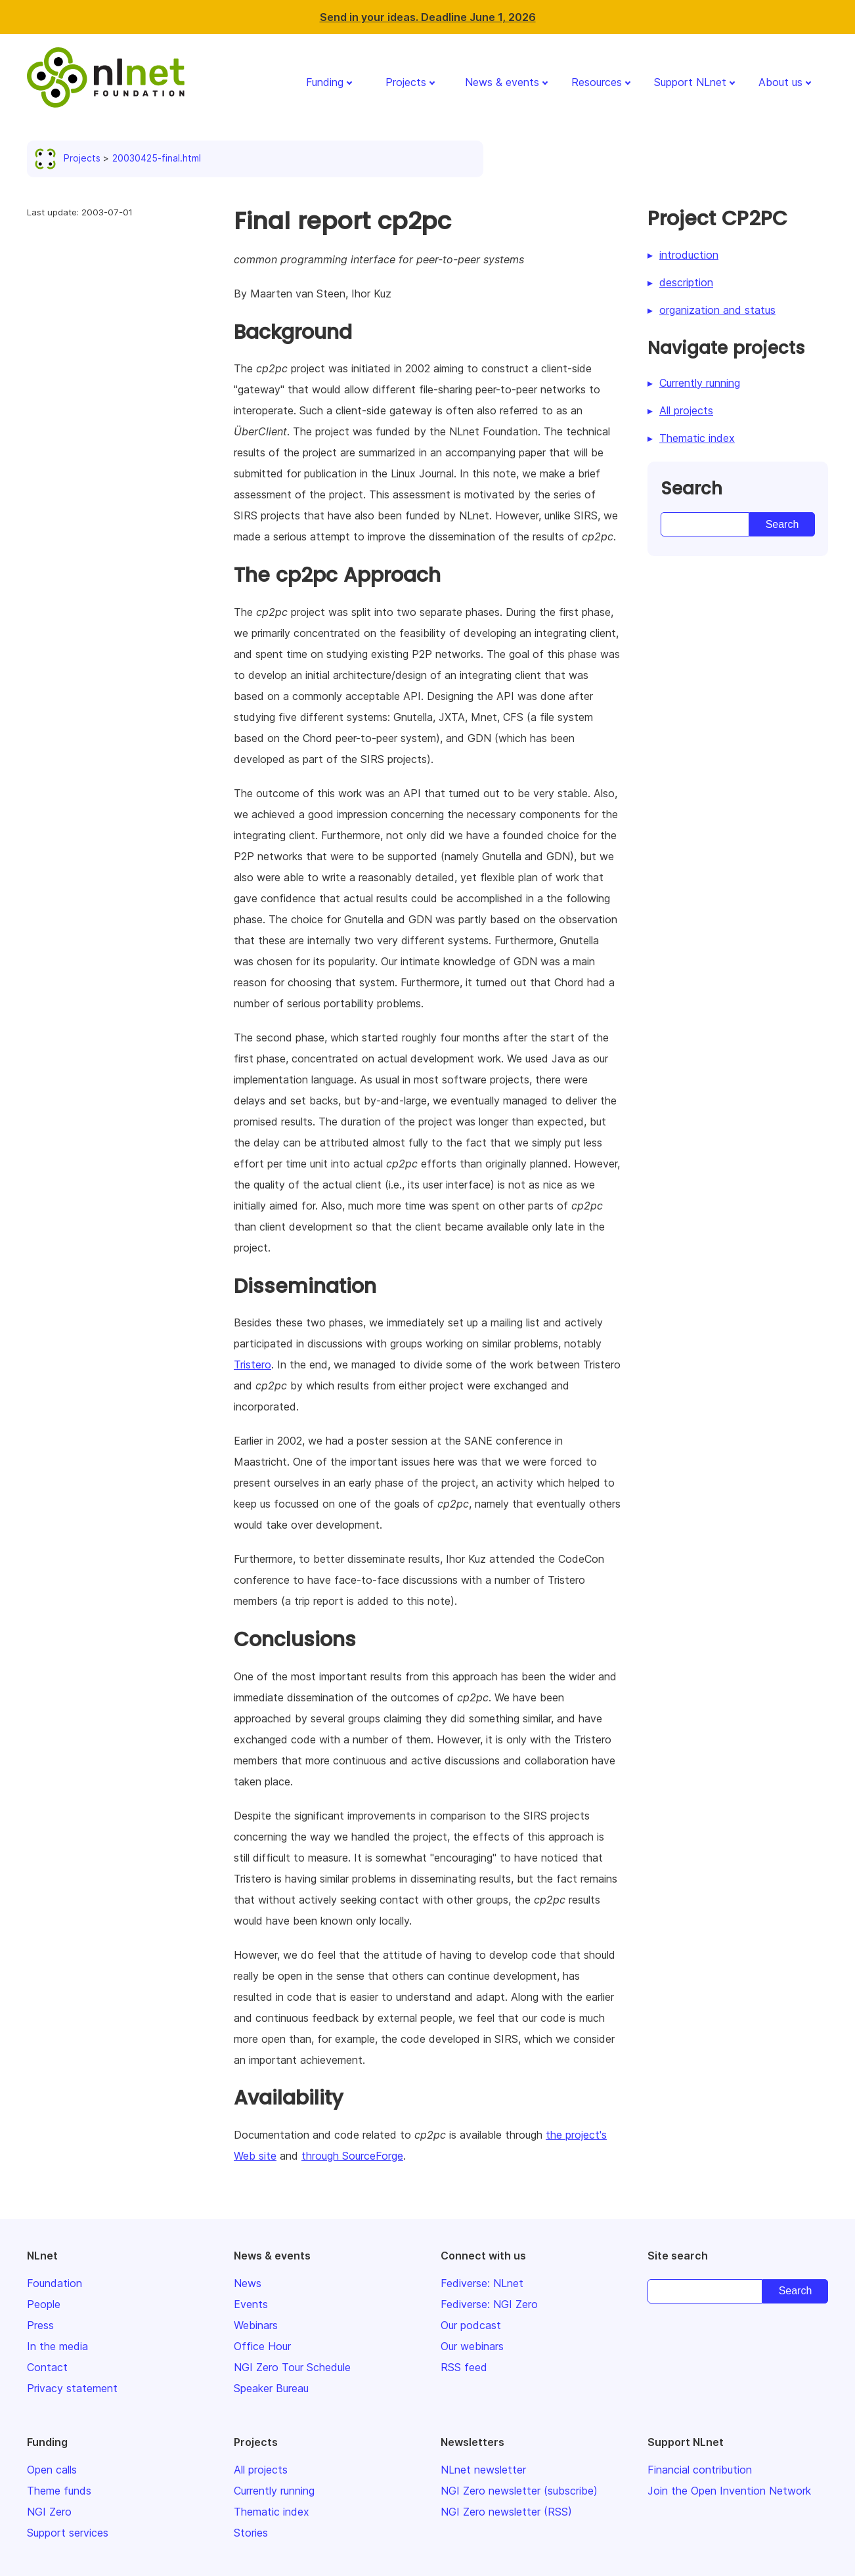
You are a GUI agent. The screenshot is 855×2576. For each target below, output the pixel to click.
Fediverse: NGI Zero (489, 2304)
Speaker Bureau (271, 2388)
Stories (251, 2532)
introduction (688, 254)
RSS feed (464, 2367)
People (43, 2304)
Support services (67, 2532)
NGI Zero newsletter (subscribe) (519, 2490)
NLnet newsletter (483, 2469)
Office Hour (262, 2346)
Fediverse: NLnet (482, 2283)
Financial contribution (699, 2469)
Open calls (52, 2469)
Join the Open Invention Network (729, 2490)
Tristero (252, 1364)
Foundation (54, 2283)
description (686, 282)
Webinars (256, 2325)
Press (40, 2325)
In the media (57, 2346)
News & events (502, 82)
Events (251, 2304)
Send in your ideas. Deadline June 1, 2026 (428, 17)
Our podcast (471, 2325)
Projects (405, 82)
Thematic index (697, 438)
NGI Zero (49, 2511)
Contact (47, 2367)
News (247, 2283)
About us (780, 82)
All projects (686, 410)
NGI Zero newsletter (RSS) (506, 2511)
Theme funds (59, 2490)
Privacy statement (72, 2388)
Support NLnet (690, 82)
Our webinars (472, 2346)
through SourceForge (352, 2155)
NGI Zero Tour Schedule (292, 2367)
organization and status (717, 310)
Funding (324, 82)
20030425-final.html (156, 158)
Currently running (699, 382)
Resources (596, 82)
